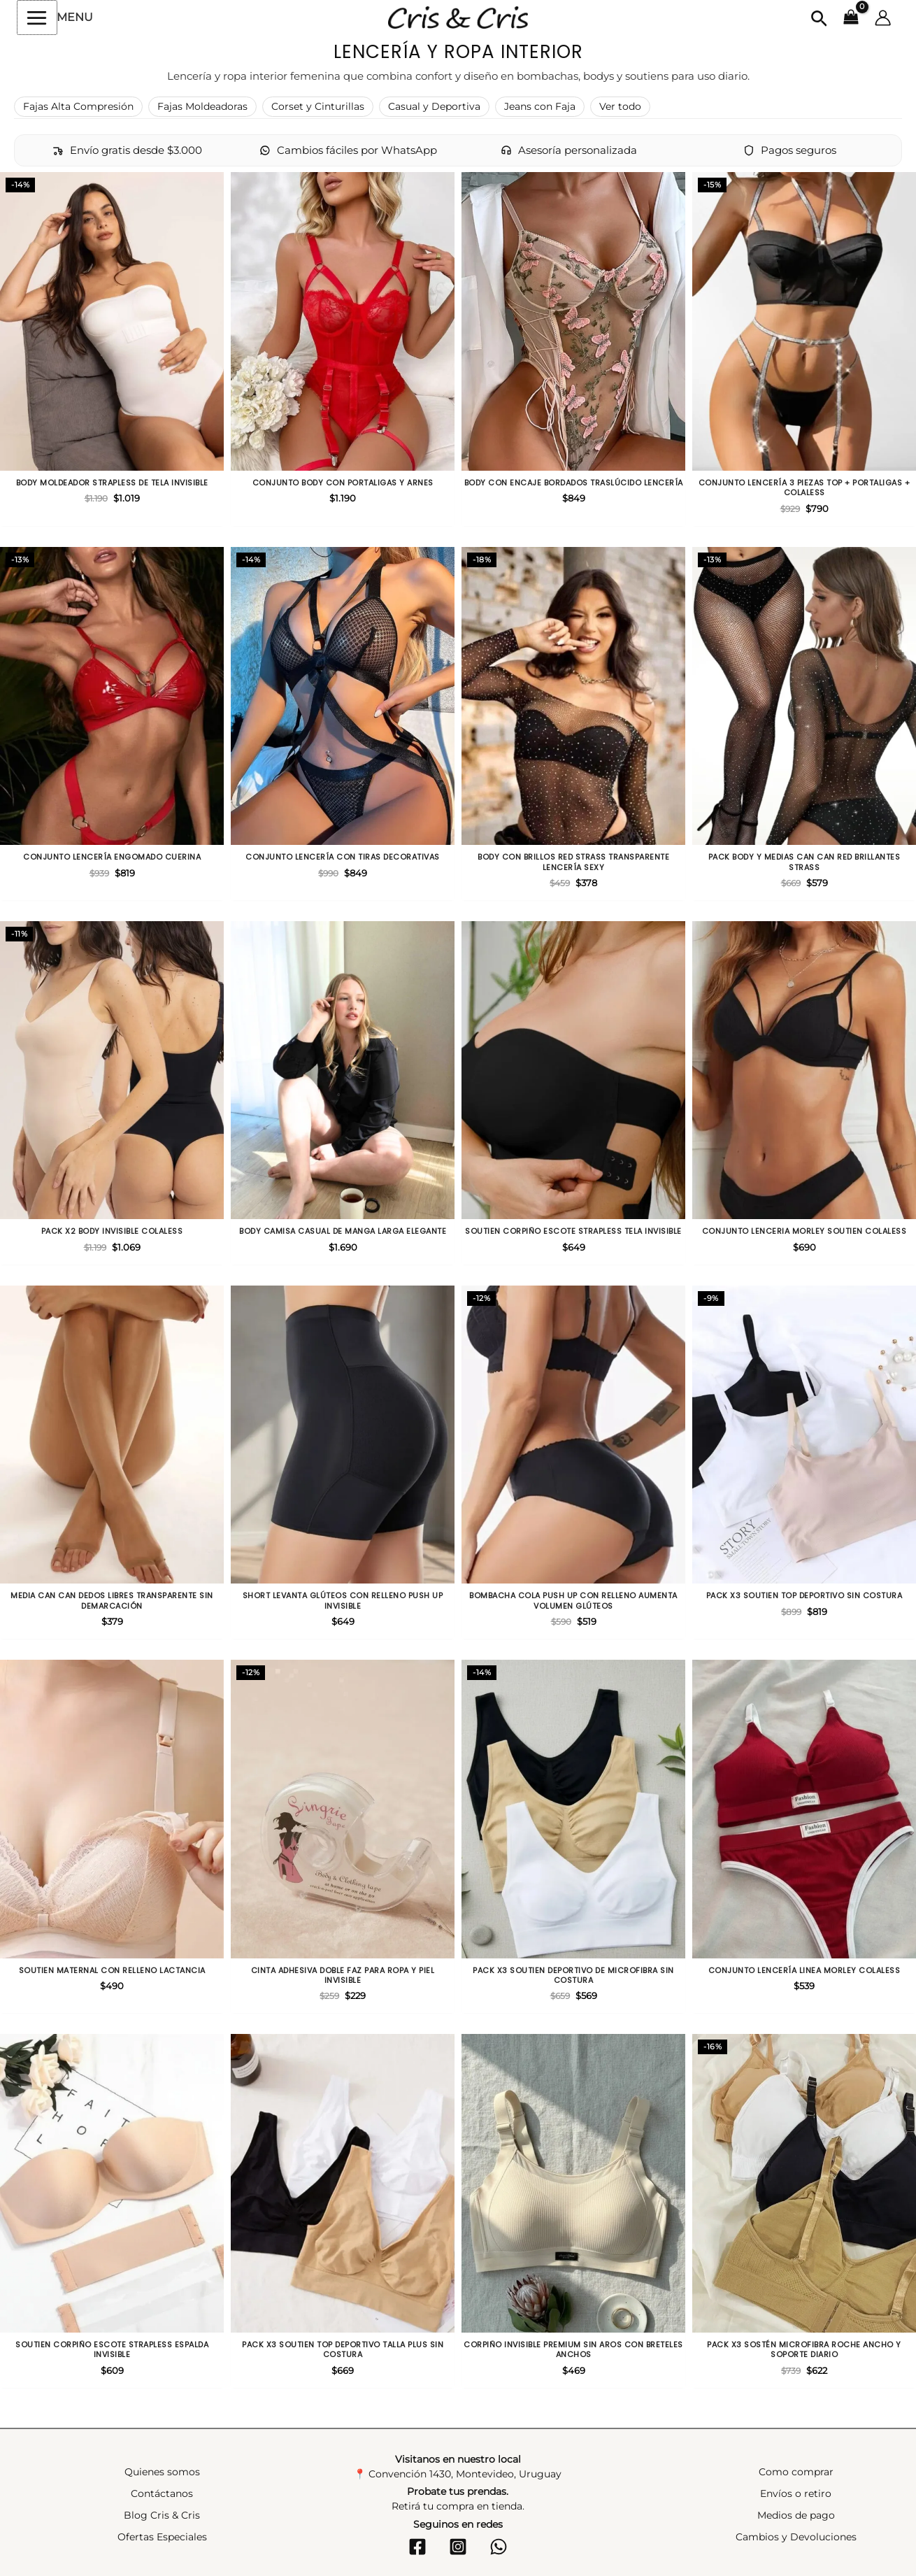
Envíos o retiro (795, 2493)
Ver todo (620, 106)
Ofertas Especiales (162, 2537)
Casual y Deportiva (434, 106)
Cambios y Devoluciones (796, 2537)
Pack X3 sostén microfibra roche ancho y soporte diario (804, 2350)
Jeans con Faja (539, 106)
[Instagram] (458, 2547)
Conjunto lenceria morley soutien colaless (804, 1231)
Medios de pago (796, 2515)
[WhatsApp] (498, 2547)
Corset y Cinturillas (317, 106)
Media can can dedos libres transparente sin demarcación (111, 1601)
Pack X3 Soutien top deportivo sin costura (804, 1595)
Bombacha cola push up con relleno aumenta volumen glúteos (573, 1601)
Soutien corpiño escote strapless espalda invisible (111, 2350)
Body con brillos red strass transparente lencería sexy (573, 862)
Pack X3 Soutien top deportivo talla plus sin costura (342, 2350)
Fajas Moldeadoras (202, 106)
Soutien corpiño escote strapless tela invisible (573, 1231)
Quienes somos (162, 2471)
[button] (819, 19)
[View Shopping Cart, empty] (851, 18)
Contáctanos (162, 2493)
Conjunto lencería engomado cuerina (112, 857)
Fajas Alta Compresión (78, 106)
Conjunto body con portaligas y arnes (343, 483)
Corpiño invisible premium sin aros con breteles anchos (573, 2350)
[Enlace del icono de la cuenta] (883, 18)
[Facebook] (417, 2547)
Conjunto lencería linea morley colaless (804, 1970)
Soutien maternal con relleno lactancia (112, 1970)
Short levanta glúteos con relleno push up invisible (343, 1601)
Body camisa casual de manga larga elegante (342, 1231)
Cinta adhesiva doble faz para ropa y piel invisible (343, 1975)
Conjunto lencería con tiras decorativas (342, 857)
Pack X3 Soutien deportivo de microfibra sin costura (573, 1975)
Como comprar (796, 2471)
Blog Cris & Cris (162, 2515)
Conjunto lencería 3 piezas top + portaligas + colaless (804, 488)
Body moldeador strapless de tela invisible (112, 483)
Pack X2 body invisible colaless (112, 1231)
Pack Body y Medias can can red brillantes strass (804, 862)
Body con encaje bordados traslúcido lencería (573, 483)
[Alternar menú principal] (37, 17)
